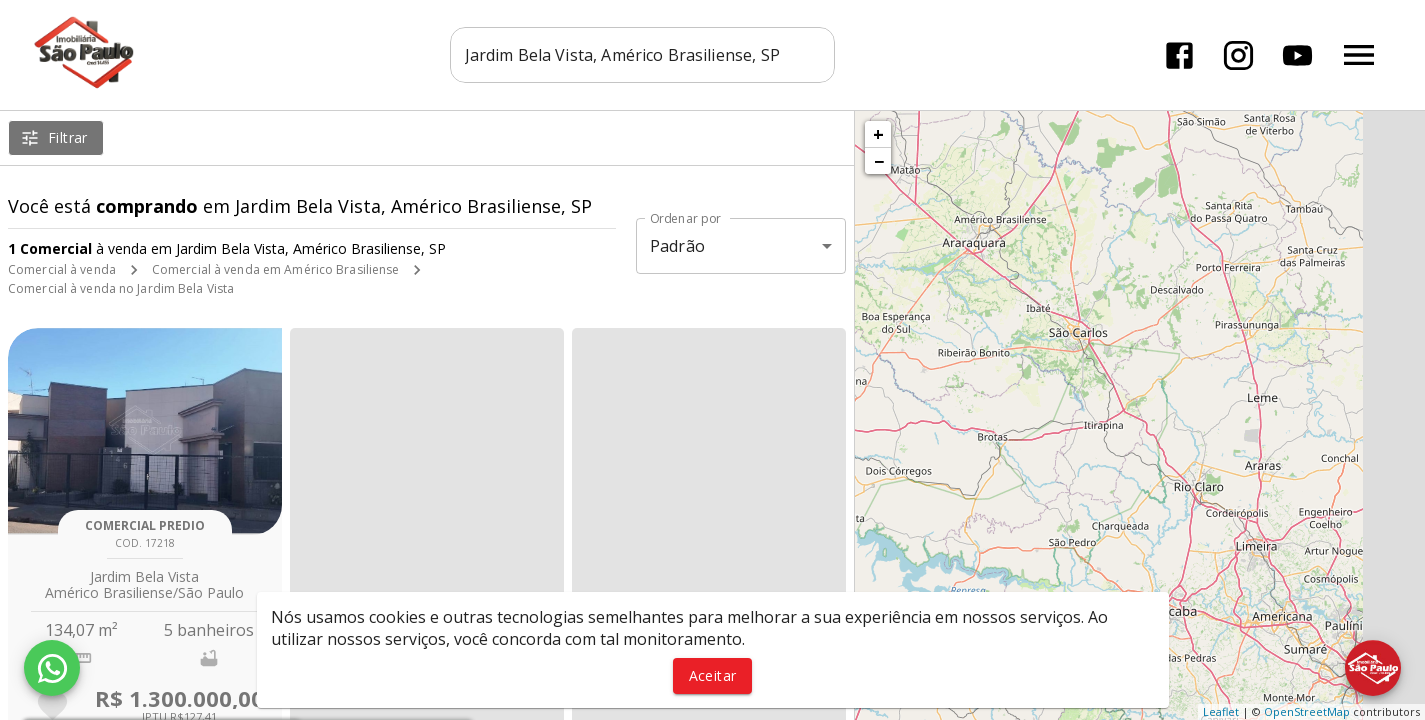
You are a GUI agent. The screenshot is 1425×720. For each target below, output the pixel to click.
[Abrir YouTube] (1297, 55)
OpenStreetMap (1307, 711)
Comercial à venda (62, 269)
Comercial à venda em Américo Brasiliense (276, 269)
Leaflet (1221, 711)
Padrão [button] (677, 246)
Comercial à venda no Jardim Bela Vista (121, 288)
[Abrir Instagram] (1238, 55)
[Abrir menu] (1359, 55)
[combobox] (642, 55)
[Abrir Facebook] (1179, 55)
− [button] (879, 161)
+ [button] (878, 134)
